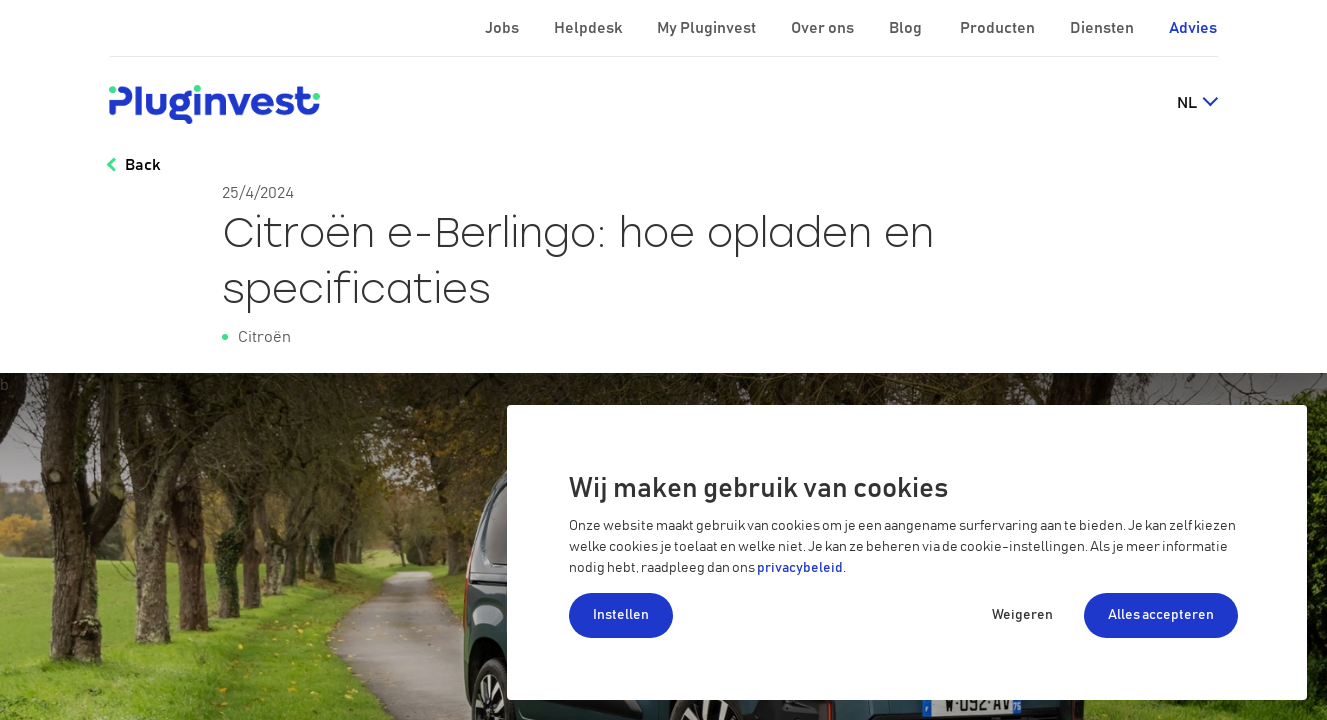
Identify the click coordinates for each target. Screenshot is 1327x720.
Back (142, 165)
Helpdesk (589, 28)
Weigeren (1022, 615)
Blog (907, 28)
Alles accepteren (1161, 615)
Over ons (824, 28)
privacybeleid (800, 568)
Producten (999, 28)
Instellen (621, 615)
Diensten (1103, 28)
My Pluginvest (708, 28)
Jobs (503, 28)
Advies (1193, 28)
